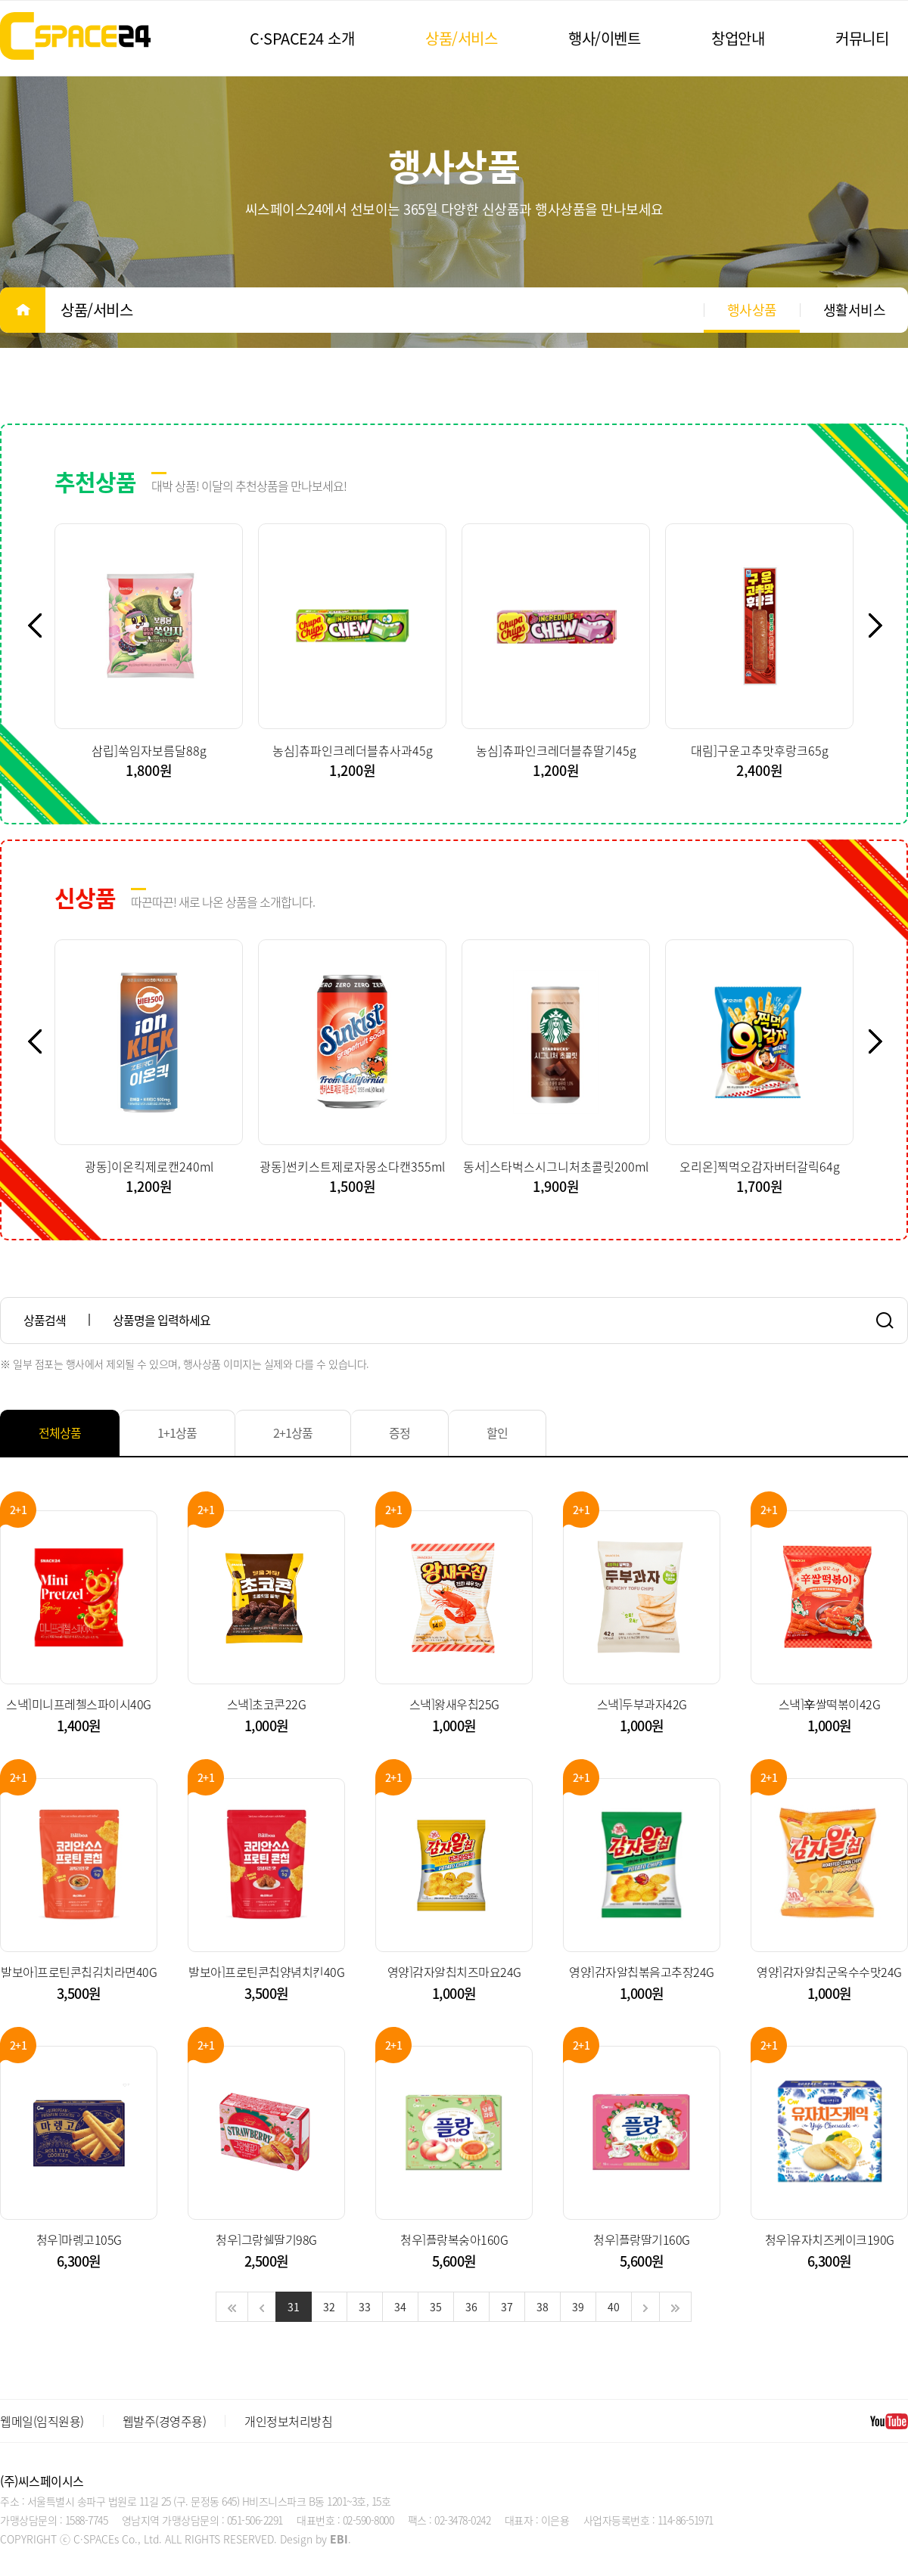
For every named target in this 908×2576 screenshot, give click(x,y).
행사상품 (752, 310)
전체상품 (60, 1432)
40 (614, 2306)
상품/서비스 (461, 38)
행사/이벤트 (604, 38)
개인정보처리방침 (288, 2421)
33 (365, 2306)
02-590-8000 (368, 2520)
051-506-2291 (255, 2520)
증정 (399, 1432)
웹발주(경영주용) (165, 2421)
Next (884, 625)
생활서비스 (854, 310)
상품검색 (44, 1320)
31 (294, 2306)
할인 (497, 1432)
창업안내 (737, 38)
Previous (43, 625)
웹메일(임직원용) (42, 2421)
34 (400, 2306)
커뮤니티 (861, 38)
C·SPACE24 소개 (302, 38)
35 (436, 2306)
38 (542, 2306)
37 (507, 2306)
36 (471, 2306)
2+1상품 (293, 1432)
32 (329, 2306)
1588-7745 (86, 2520)
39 (578, 2306)
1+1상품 (177, 1432)
